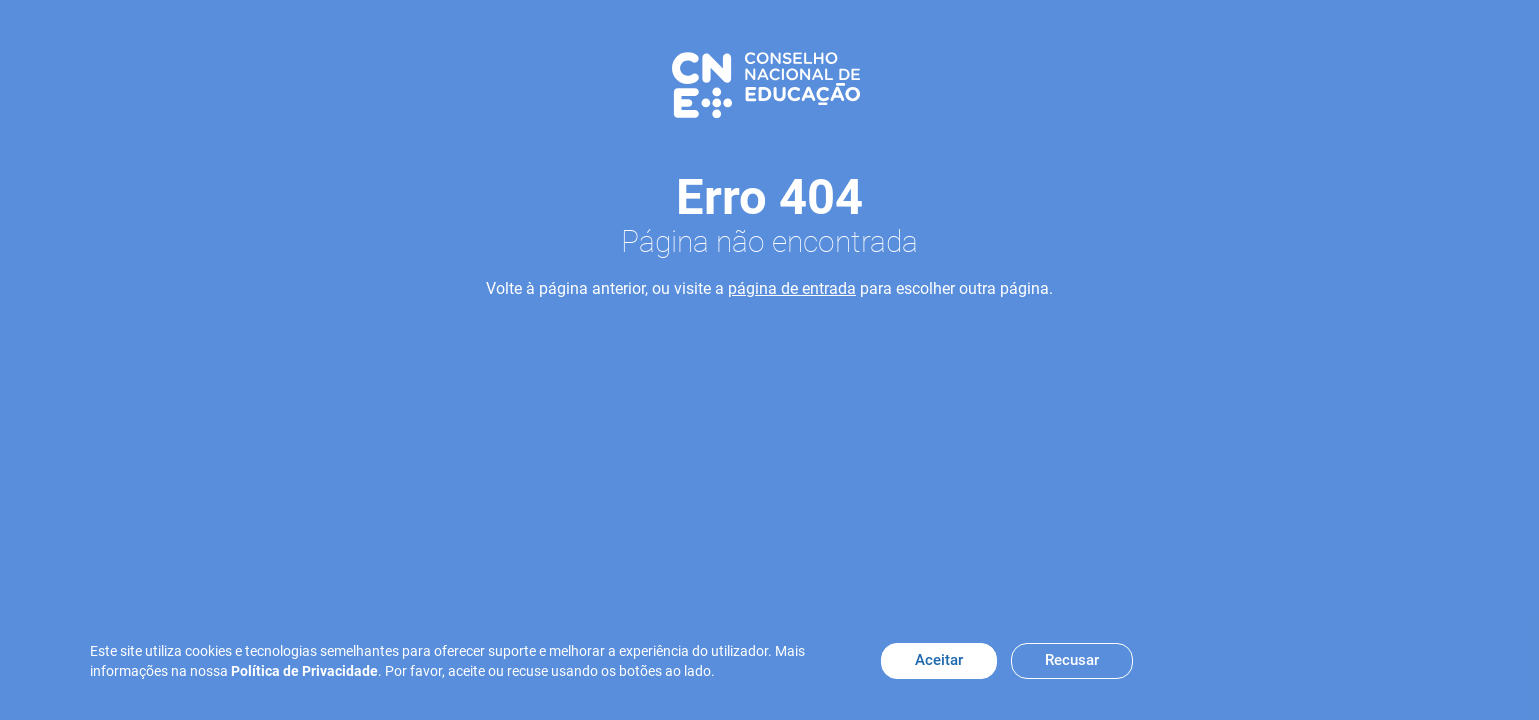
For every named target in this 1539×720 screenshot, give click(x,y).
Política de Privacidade (304, 671)
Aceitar (939, 660)
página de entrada (792, 288)
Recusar (1072, 660)
